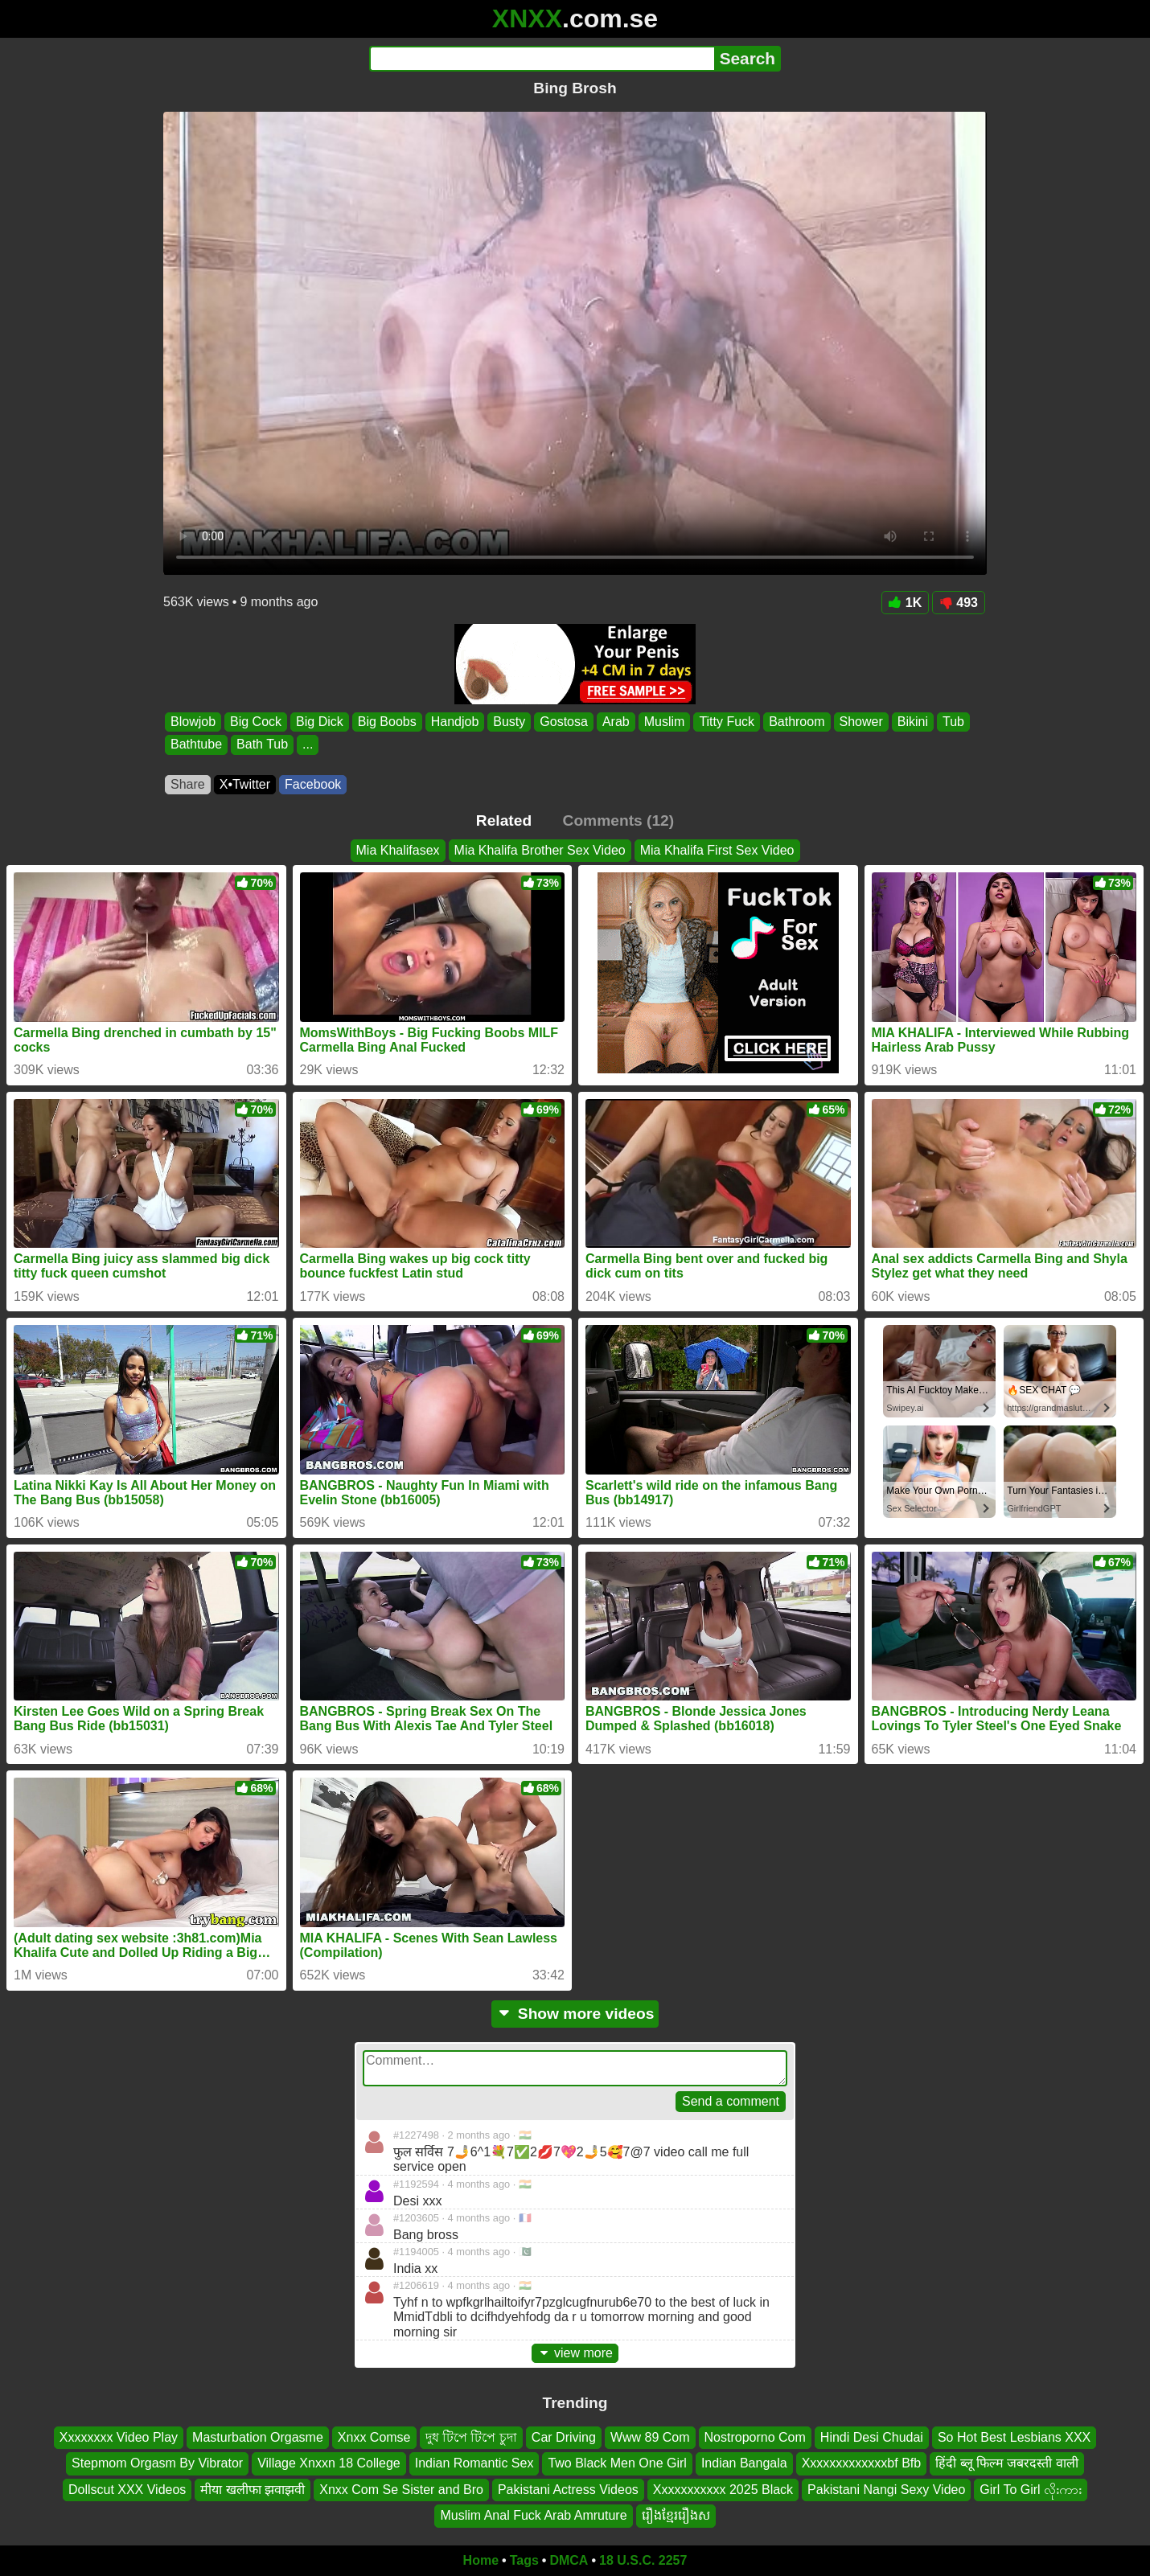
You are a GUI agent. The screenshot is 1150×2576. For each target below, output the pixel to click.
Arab (616, 721)
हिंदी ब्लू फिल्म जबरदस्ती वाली (1006, 2463)
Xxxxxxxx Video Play (119, 2437)
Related (504, 820)
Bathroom (796, 721)
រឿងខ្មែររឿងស (676, 2515)
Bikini (912, 721)
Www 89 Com (650, 2437)
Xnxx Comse (374, 2437)
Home (481, 2560)
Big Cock (255, 721)
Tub (953, 721)
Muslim (664, 721)
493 (958, 602)
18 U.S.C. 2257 (643, 2560)
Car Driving (564, 2437)
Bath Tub (262, 745)
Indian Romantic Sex (474, 2463)
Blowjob (193, 721)
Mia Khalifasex (398, 850)
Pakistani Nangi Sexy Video (886, 2489)
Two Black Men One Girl (617, 2463)
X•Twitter (245, 784)
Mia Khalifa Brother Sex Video (540, 850)
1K (905, 602)
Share (187, 784)
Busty (509, 721)
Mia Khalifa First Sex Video (717, 850)
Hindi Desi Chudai (871, 2437)
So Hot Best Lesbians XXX (1014, 2437)
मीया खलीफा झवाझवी (252, 2489)
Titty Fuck (726, 721)
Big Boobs (387, 721)
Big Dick (319, 721)
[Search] (541, 59)
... (307, 745)
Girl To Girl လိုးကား (1031, 2489)
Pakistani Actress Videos (568, 2489)
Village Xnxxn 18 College (328, 2463)
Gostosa (564, 721)
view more (575, 2353)
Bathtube (196, 745)
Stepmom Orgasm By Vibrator (157, 2463)
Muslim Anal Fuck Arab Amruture (533, 2515)
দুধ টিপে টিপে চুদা (471, 2437)
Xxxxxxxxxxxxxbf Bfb (861, 2463)
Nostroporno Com (755, 2437)
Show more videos (575, 2013)
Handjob (455, 721)
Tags (524, 2560)
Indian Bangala (744, 2463)
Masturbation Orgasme (257, 2437)
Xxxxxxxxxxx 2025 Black (723, 2489)
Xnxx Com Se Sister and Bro (401, 2489)
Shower (861, 721)
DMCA (568, 2560)
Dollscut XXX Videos (127, 2489)
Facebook (313, 784)
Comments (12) (619, 820)
